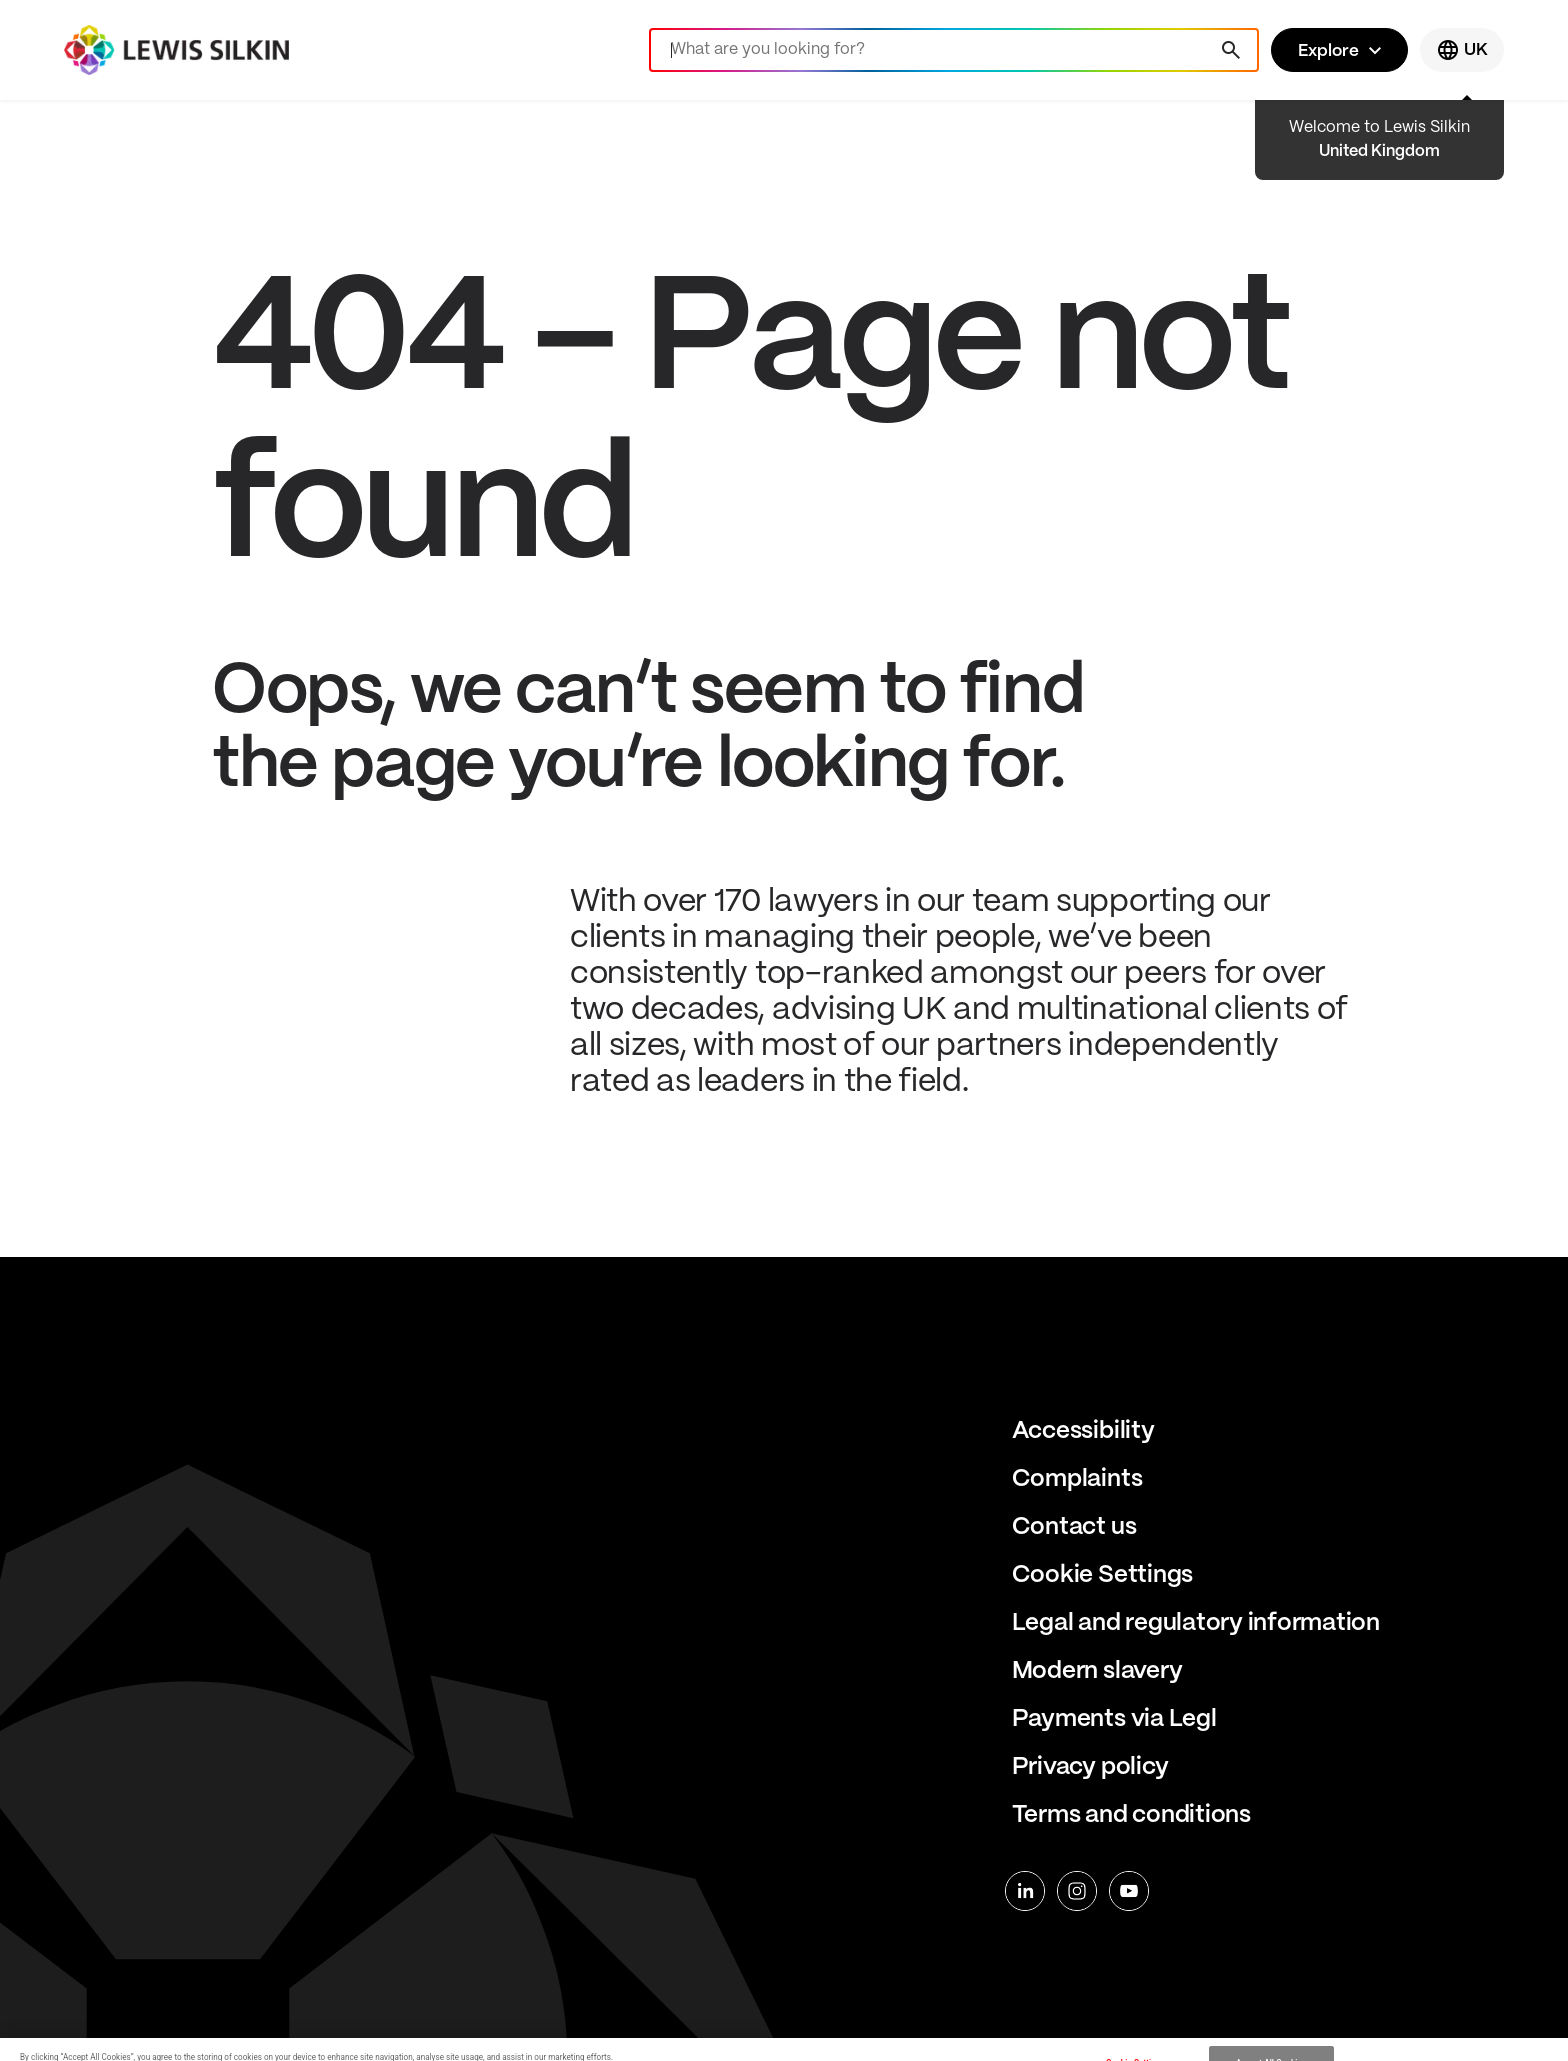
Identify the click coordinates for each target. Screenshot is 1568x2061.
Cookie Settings (1102, 1575)
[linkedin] (1025, 1891)
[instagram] (1077, 1891)
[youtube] (1129, 1891)
